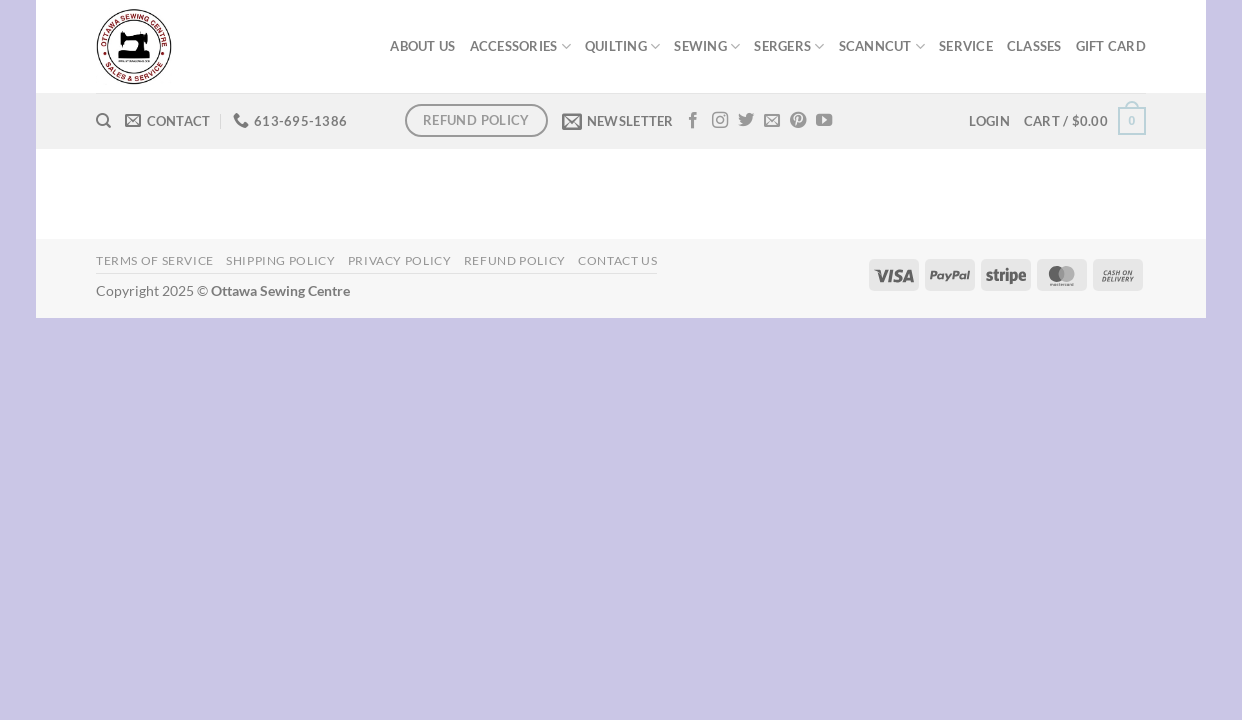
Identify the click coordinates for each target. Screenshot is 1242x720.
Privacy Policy (400, 260)
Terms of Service (155, 260)
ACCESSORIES (520, 46)
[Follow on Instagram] (720, 121)
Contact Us (617, 260)
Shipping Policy (280, 260)
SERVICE (966, 46)
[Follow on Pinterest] (798, 121)
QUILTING (623, 46)
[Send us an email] (772, 121)
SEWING (707, 46)
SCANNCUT (882, 46)
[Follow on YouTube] (824, 121)
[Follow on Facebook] (693, 121)
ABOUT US (422, 46)
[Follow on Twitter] (746, 121)
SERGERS (789, 46)
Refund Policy (515, 260)
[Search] (103, 121)
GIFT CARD (1111, 46)
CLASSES (1034, 46)
